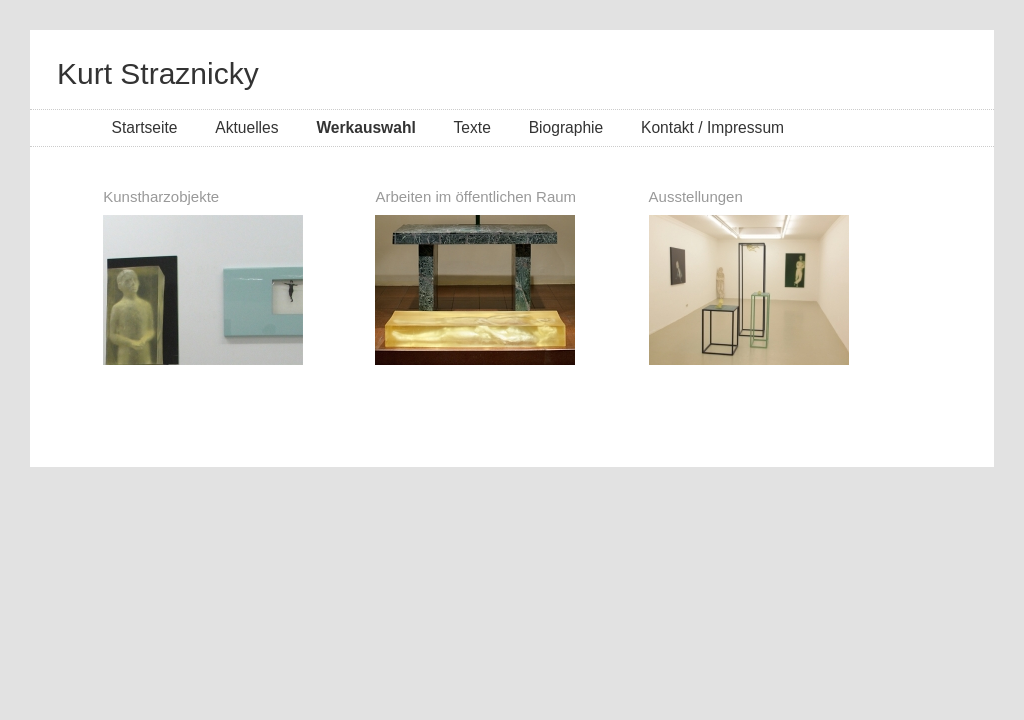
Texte (472, 127)
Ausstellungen (696, 196)
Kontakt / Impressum (712, 127)
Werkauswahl (365, 127)
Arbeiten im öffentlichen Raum (475, 196)
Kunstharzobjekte (161, 196)
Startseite (145, 127)
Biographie (566, 127)
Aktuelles (246, 127)
